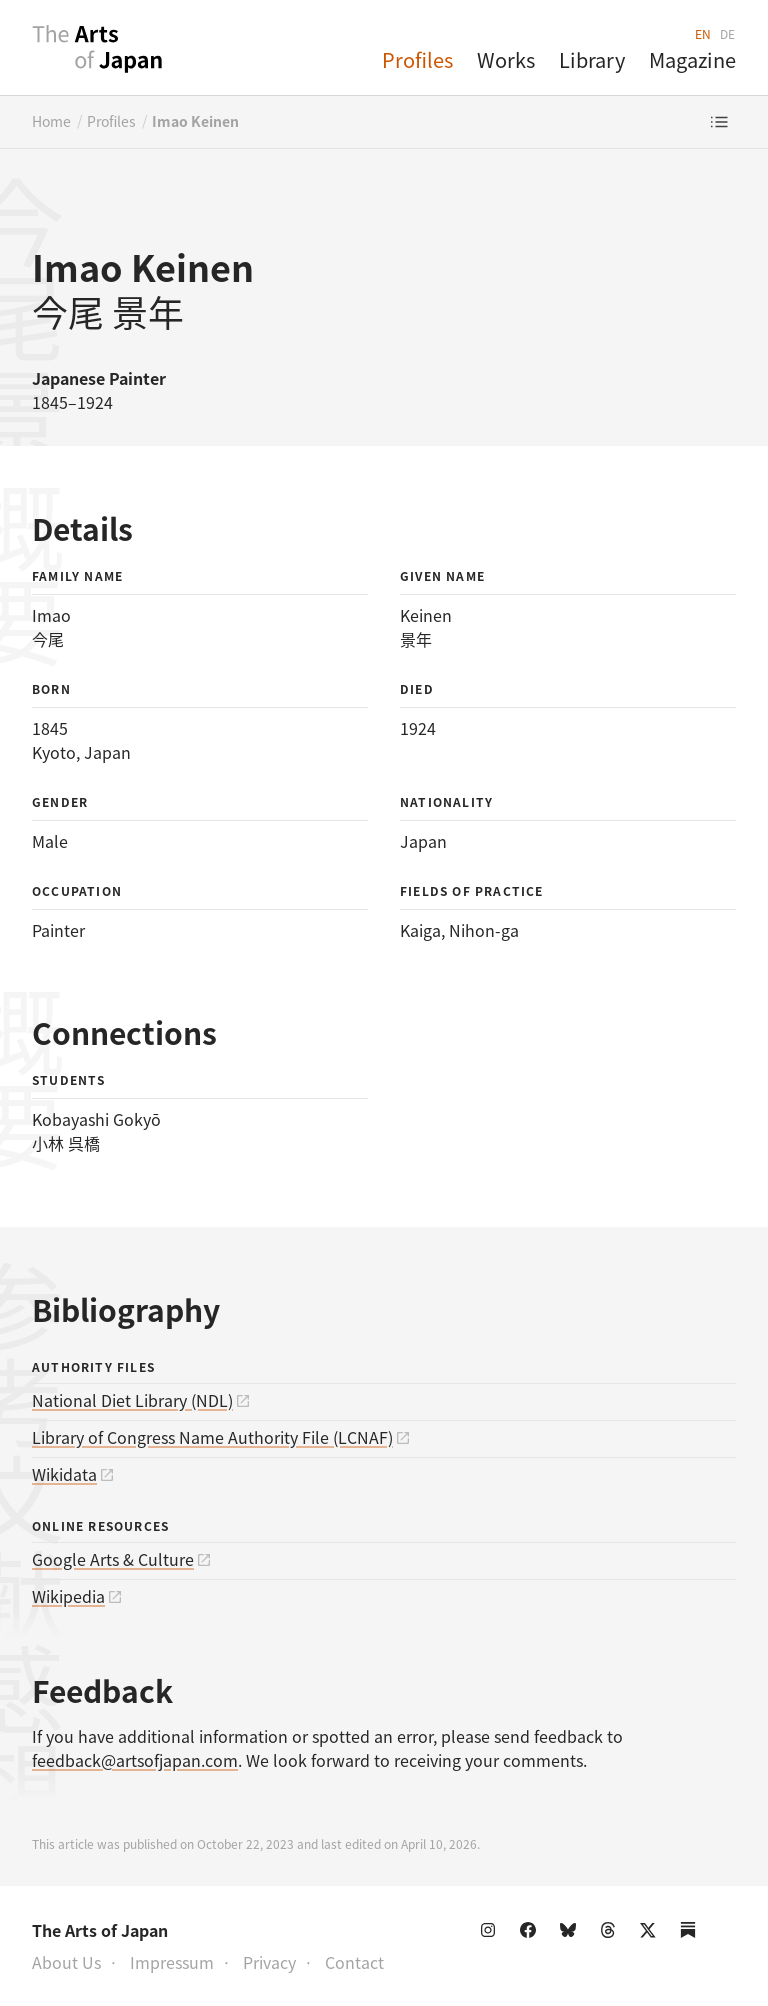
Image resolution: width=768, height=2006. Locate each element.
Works (506, 59)
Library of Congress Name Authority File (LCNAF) (212, 1437)
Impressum (172, 1962)
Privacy (269, 1962)
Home (51, 121)
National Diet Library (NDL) (132, 1400)
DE (728, 33)
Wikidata (64, 1474)
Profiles (417, 59)
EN (703, 33)
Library (592, 59)
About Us (66, 1962)
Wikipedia (68, 1596)
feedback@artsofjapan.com (135, 1760)
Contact (354, 1962)
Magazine (692, 59)
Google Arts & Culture (113, 1559)
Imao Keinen (195, 121)
